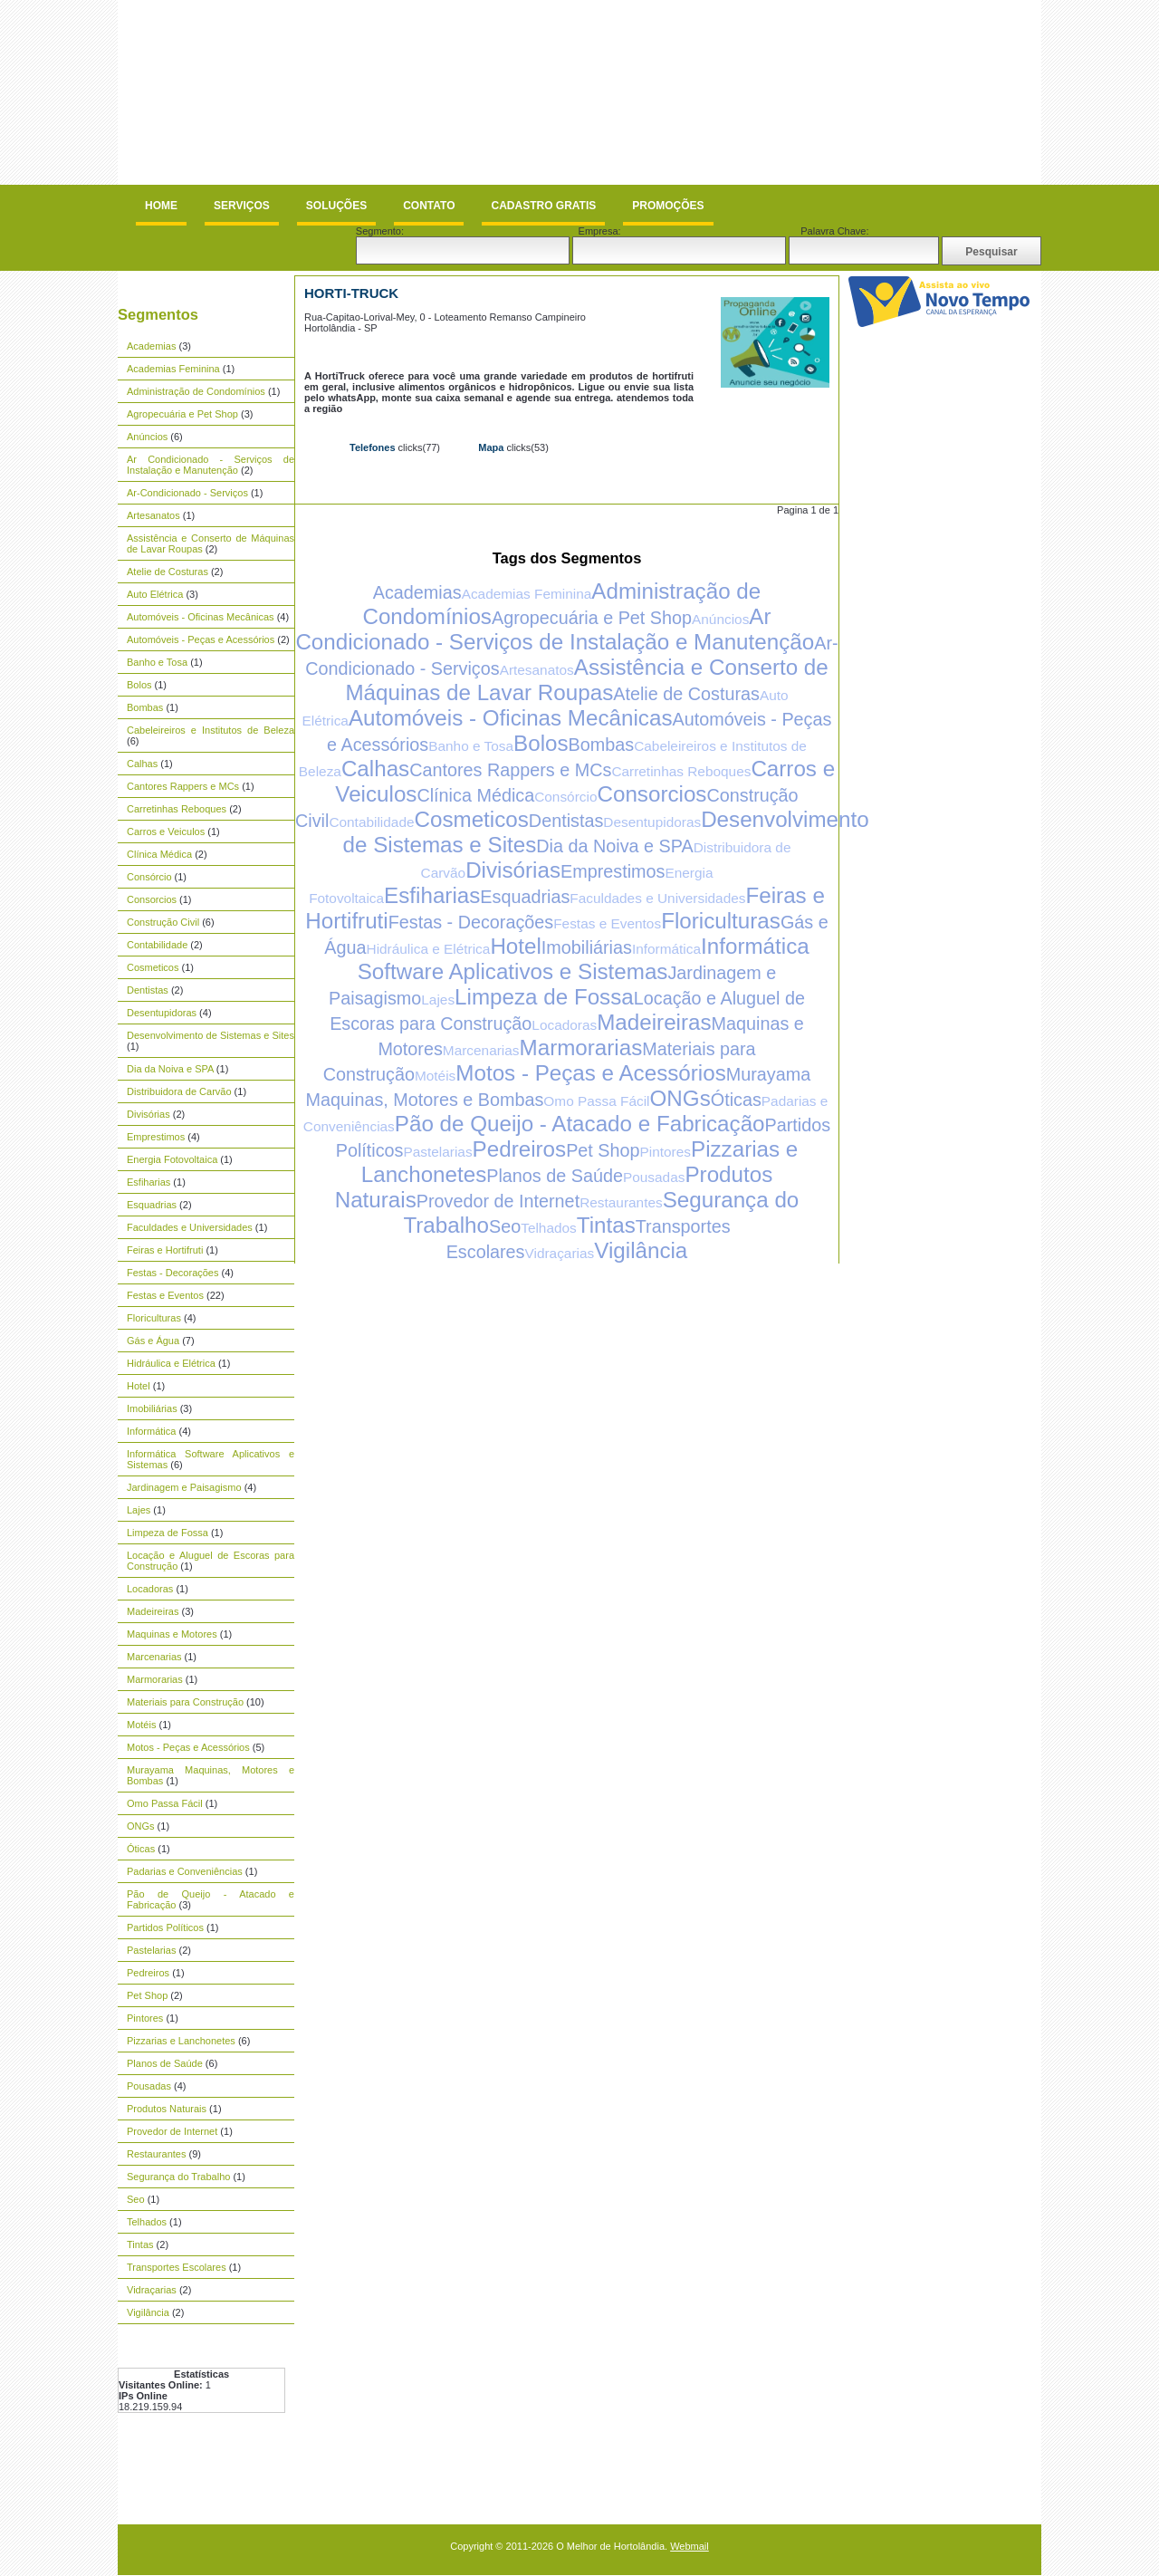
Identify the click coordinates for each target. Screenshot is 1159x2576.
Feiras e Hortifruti (165, 1250)
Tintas (140, 2244)
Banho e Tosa (157, 662)
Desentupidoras (161, 1012)
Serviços (242, 205)
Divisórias (148, 1114)
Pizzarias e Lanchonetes (181, 2040)
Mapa (490, 447)
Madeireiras (152, 1611)
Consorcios (152, 899)
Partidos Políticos (165, 1927)
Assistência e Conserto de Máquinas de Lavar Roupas (586, 680)
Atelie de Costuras (167, 571)
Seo (136, 2199)
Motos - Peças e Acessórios (188, 1747)
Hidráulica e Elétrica (171, 1363)
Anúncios (147, 436)
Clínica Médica (159, 854)
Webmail (689, 2546)
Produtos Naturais (166, 2108)
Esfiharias (148, 1182)
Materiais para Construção (185, 1702)
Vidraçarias (152, 2289)
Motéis (141, 1724)
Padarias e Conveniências (185, 1871)
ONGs (141, 1826)
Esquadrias (152, 1204)
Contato (429, 205)
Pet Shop (147, 1995)
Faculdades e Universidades (190, 1227)
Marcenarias (154, 1656)
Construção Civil (163, 922)
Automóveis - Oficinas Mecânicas (200, 616)
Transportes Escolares (176, 2267)
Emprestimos (156, 1136)
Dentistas (147, 990)
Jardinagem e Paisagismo (184, 1487)
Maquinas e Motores (172, 1634)
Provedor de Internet (172, 2131)
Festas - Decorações (172, 1272)
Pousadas (149, 2086)
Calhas (142, 763)
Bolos (139, 684)
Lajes (138, 1509)
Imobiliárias (152, 1408)
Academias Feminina (173, 368)
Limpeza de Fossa (167, 1532)
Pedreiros (148, 1972)
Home (161, 205)
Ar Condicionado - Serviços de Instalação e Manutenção (210, 465)
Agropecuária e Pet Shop (182, 414)
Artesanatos (153, 515)
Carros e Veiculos (166, 831)
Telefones (373, 447)
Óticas (141, 1848)
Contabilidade (157, 944)
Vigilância (148, 2312)
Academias (151, 346)
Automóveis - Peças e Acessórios (200, 639)
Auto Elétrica (155, 594)
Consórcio (149, 876)
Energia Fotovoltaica (172, 1159)
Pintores (145, 2018)
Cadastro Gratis (543, 205)
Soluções (336, 205)
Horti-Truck (351, 293)
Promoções (668, 205)
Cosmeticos (152, 967)
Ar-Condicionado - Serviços (187, 492)
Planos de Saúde (165, 2063)
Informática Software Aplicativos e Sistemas (583, 959)
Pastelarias (151, 1950)
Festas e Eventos (165, 1295)
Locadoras (150, 1588)
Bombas (145, 707)
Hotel (138, 1385)
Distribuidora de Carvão (179, 1091)
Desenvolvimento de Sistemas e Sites (210, 1035)
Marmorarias (155, 1679)
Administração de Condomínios (196, 391)
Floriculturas (154, 1317)
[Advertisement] (447, 42)
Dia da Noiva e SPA (170, 1068)
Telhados (147, 2221)
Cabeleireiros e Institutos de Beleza (210, 730)
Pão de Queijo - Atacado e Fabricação (580, 1123)
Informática (151, 1431)
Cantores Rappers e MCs (183, 786)
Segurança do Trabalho (178, 2176)
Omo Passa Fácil (165, 1803)
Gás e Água (153, 1340)
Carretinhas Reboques (176, 808)
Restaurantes (156, 2153)
